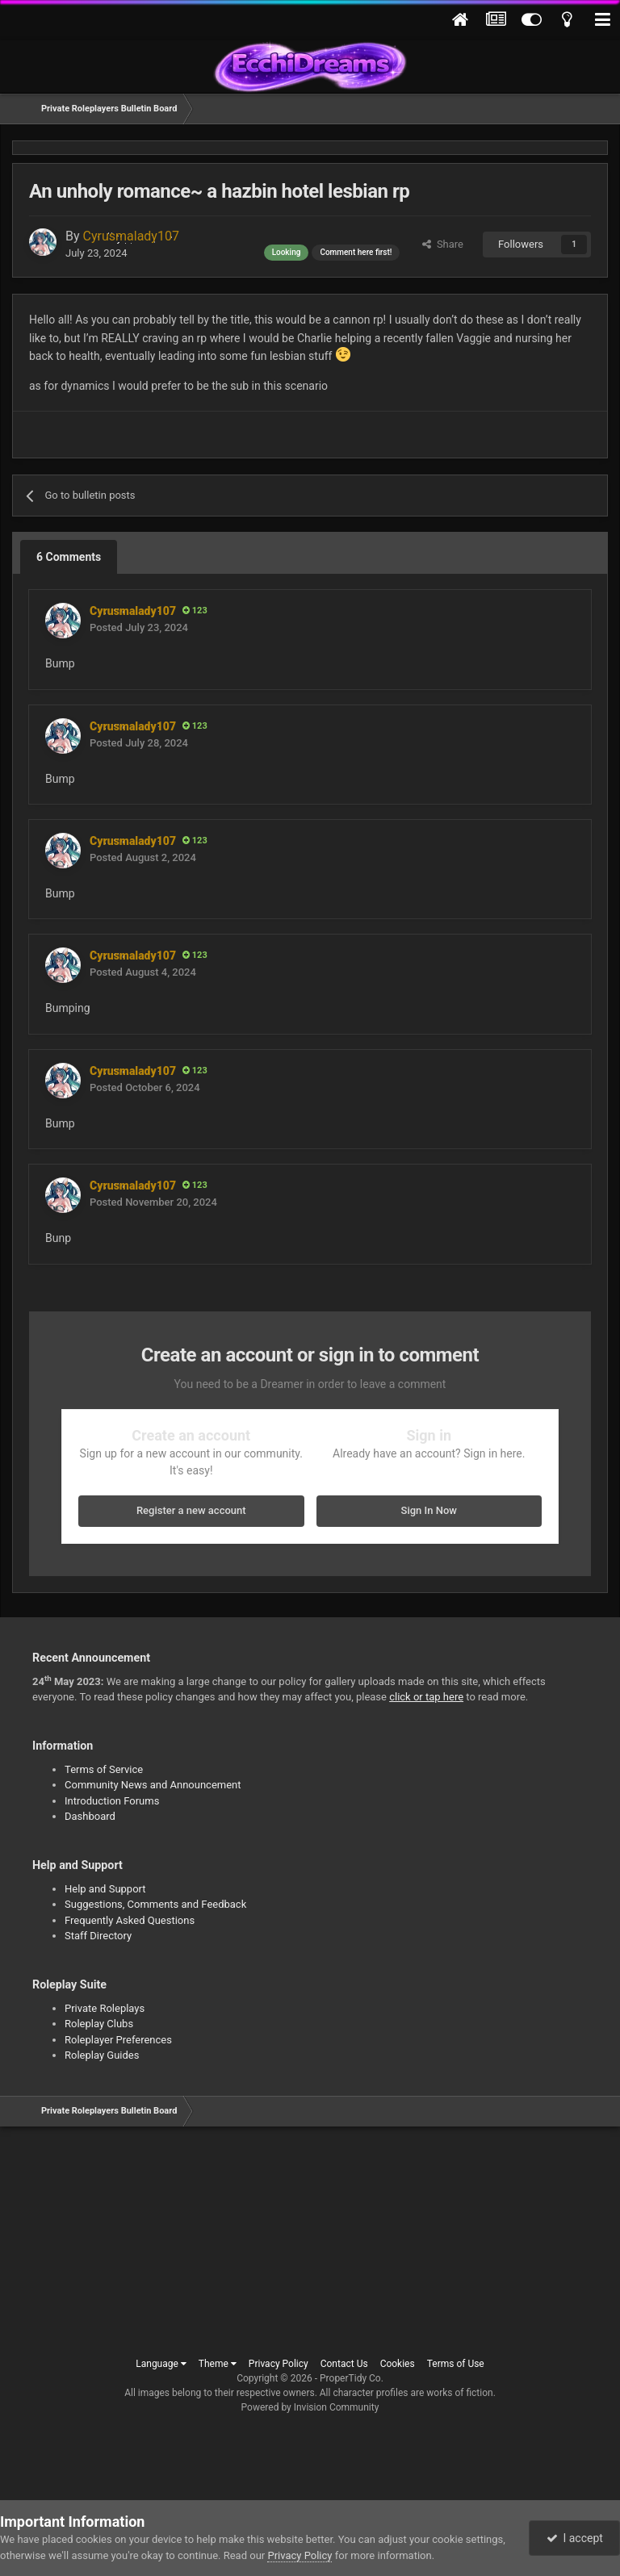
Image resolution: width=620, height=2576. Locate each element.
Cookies (397, 2363)
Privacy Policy (278, 2363)
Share (442, 244)
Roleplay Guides (102, 2055)
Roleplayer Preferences (118, 2040)
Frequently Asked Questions (130, 1920)
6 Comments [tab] (68, 556)
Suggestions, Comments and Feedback (155, 1904)
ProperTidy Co (350, 2378)
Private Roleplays (105, 2008)
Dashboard (90, 1816)
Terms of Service (104, 1769)
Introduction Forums (112, 1801)
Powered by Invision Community (310, 2407)
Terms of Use (455, 2363)
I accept (575, 2538)
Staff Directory (98, 1936)
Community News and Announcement (153, 1785)
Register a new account (191, 1510)
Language (161, 2363)
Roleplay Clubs (99, 2024)
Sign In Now (429, 1510)
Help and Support (105, 1889)
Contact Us (344, 2363)
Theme (218, 2363)
